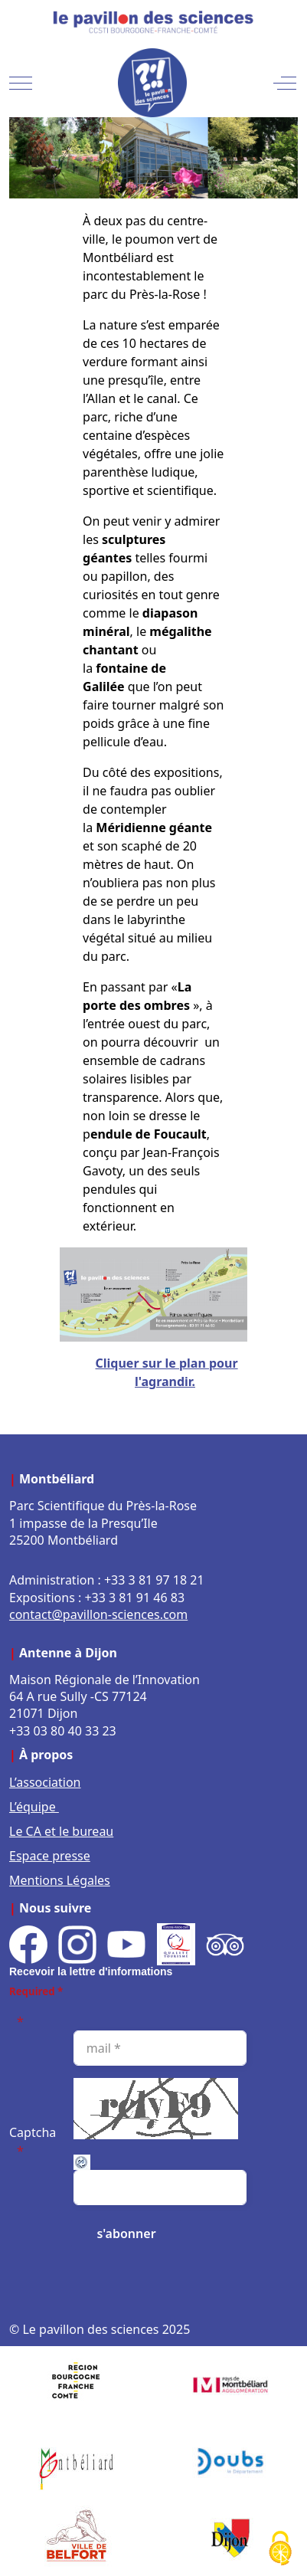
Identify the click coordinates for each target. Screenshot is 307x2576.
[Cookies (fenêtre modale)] (280, 2549)
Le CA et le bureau (61, 1831)
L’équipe (34, 1806)
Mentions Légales (59, 1880)
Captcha (32, 2132)
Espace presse (49, 1855)
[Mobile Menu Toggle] (20, 82)
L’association (45, 1782)
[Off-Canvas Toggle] (284, 82)
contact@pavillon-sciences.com (98, 1614)
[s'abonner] (126, 2233)
